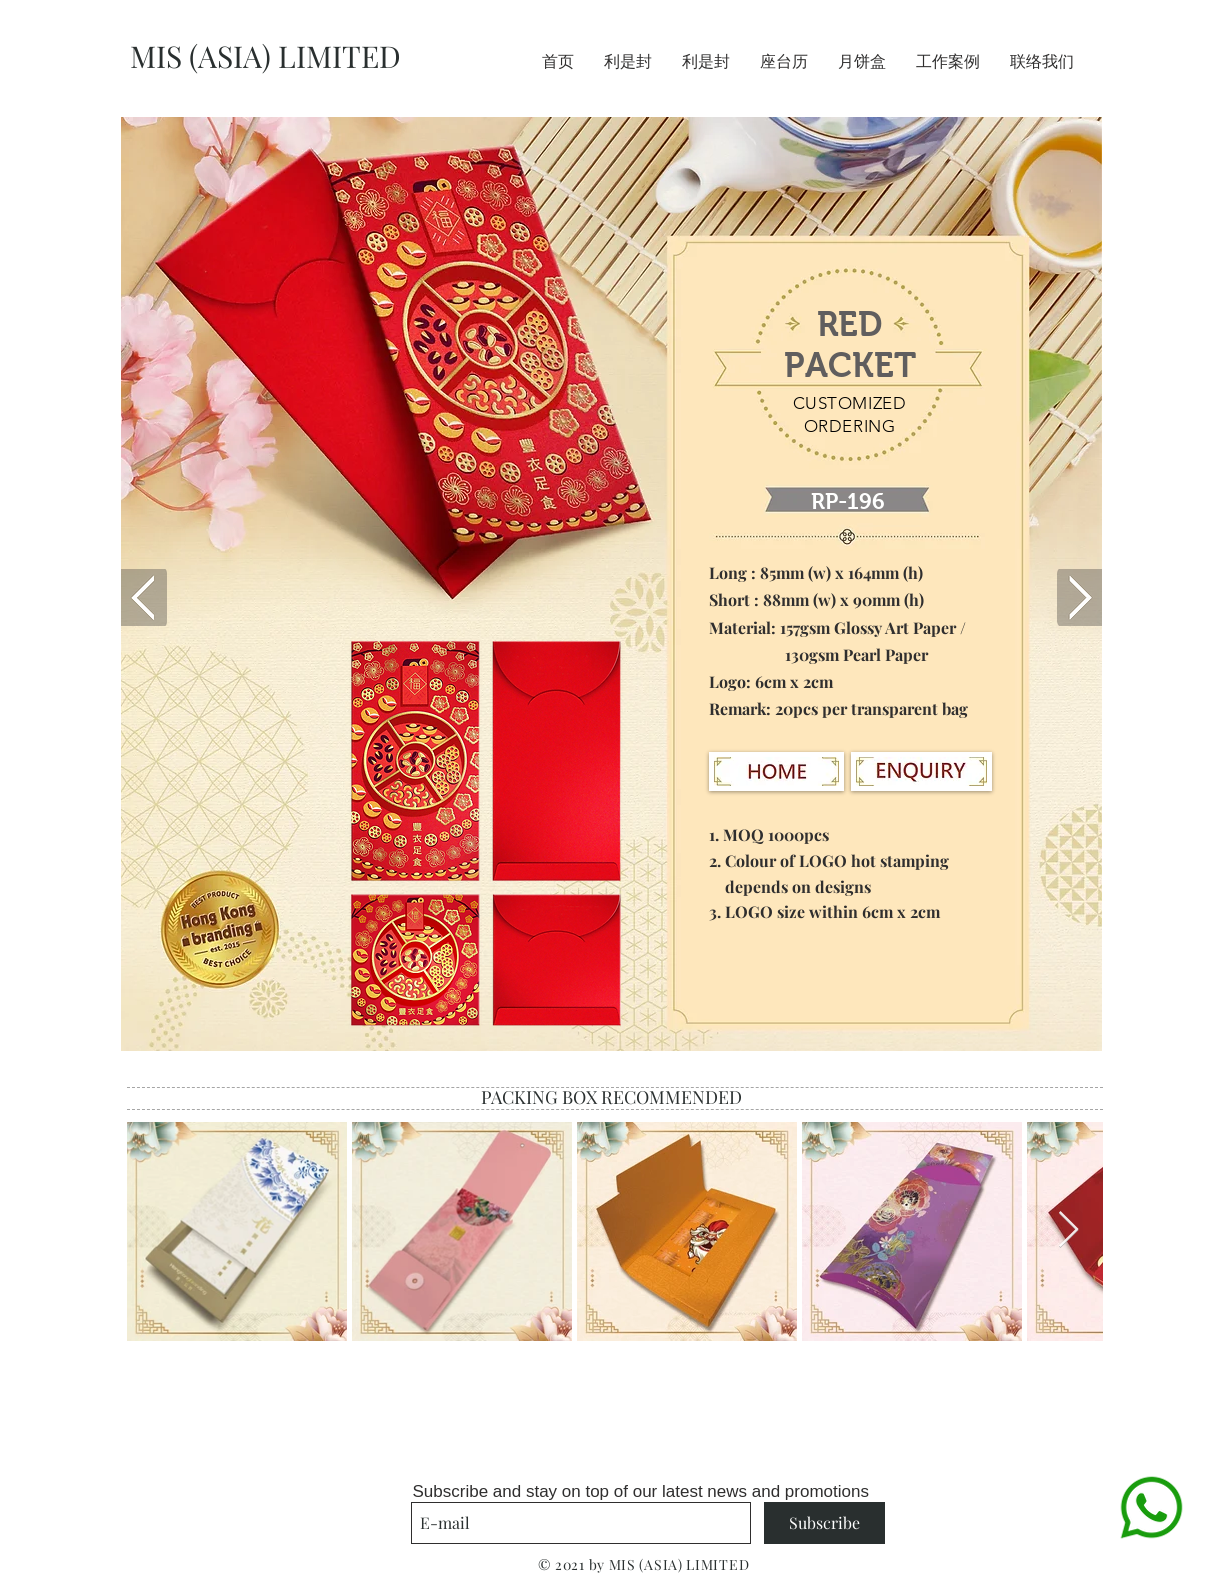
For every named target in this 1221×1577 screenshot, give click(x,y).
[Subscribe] (824, 1523)
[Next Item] (1068, 1230)
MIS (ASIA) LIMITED (265, 56)
